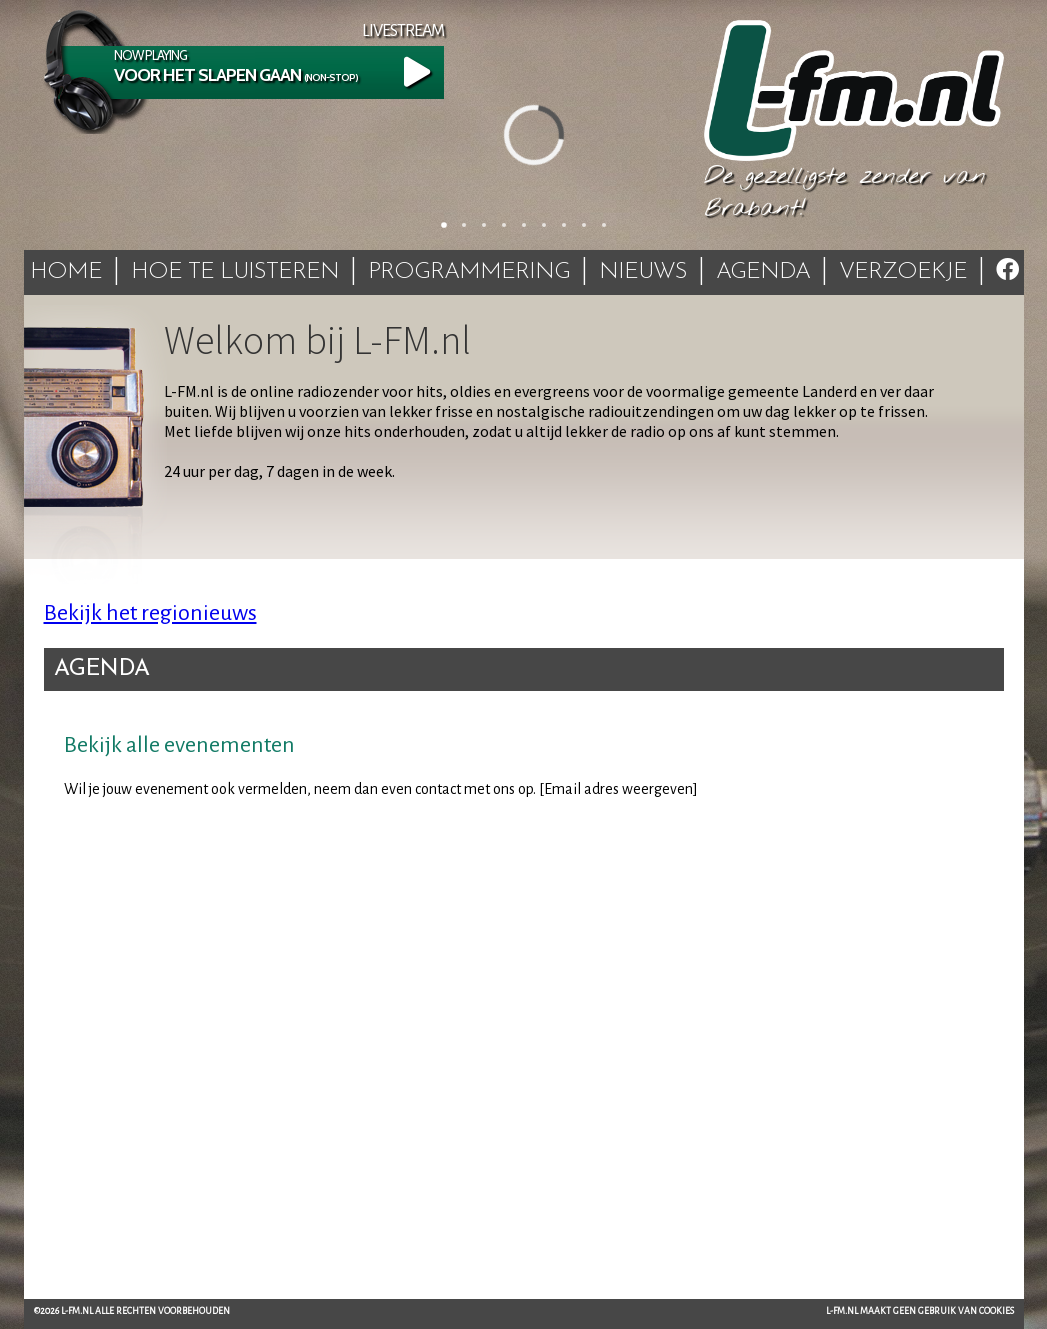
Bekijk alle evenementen (179, 745)
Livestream (403, 31)
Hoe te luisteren (235, 272)
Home (66, 272)
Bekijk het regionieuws (150, 613)
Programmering (469, 272)
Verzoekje (903, 272)
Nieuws (643, 272)
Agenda (763, 272)
